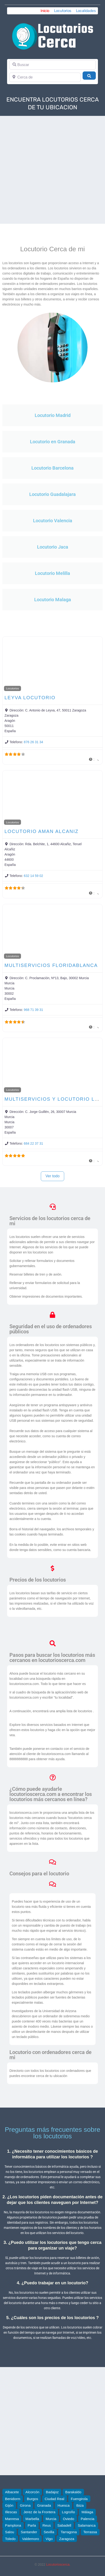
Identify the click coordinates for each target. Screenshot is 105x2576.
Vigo (49, 2539)
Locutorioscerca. (58, 2564)
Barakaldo (73, 2492)
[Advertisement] (52, 170)
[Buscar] (52, 65)
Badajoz (52, 2492)
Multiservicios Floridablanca (51, 965)
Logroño (68, 2512)
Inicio (45, 10)
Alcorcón (32, 2492)
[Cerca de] (45, 77)
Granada (44, 2505)
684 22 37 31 (33, 1143)
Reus (46, 2525)
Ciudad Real (54, 2499)
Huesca (64, 2505)
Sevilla (49, 2532)
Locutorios (62, 10)
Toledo (10, 2539)
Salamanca (87, 2525)
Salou (9, 2532)
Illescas (11, 2512)
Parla (32, 2525)
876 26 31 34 (33, 742)
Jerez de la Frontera (39, 2512)
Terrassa (90, 2532)
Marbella (32, 2519)
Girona (25, 2505)
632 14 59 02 (33, 876)
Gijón (9, 2505)
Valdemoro (30, 2539)
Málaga (87, 2512)
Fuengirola (79, 2499)
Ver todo (53, 1176)
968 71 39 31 (33, 1010)
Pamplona (13, 2525)
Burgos (32, 2499)
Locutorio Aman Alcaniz (41, 831)
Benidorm (12, 2499)
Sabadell (64, 2525)
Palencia (87, 2519)
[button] (93, 759)
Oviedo (68, 2519)
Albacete (12, 2492)
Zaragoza (66, 2539)
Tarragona (69, 2532)
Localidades (86, 10)
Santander (29, 2532)
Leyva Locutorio (29, 697)
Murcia (51, 2519)
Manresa (12, 2519)
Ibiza (80, 2505)
